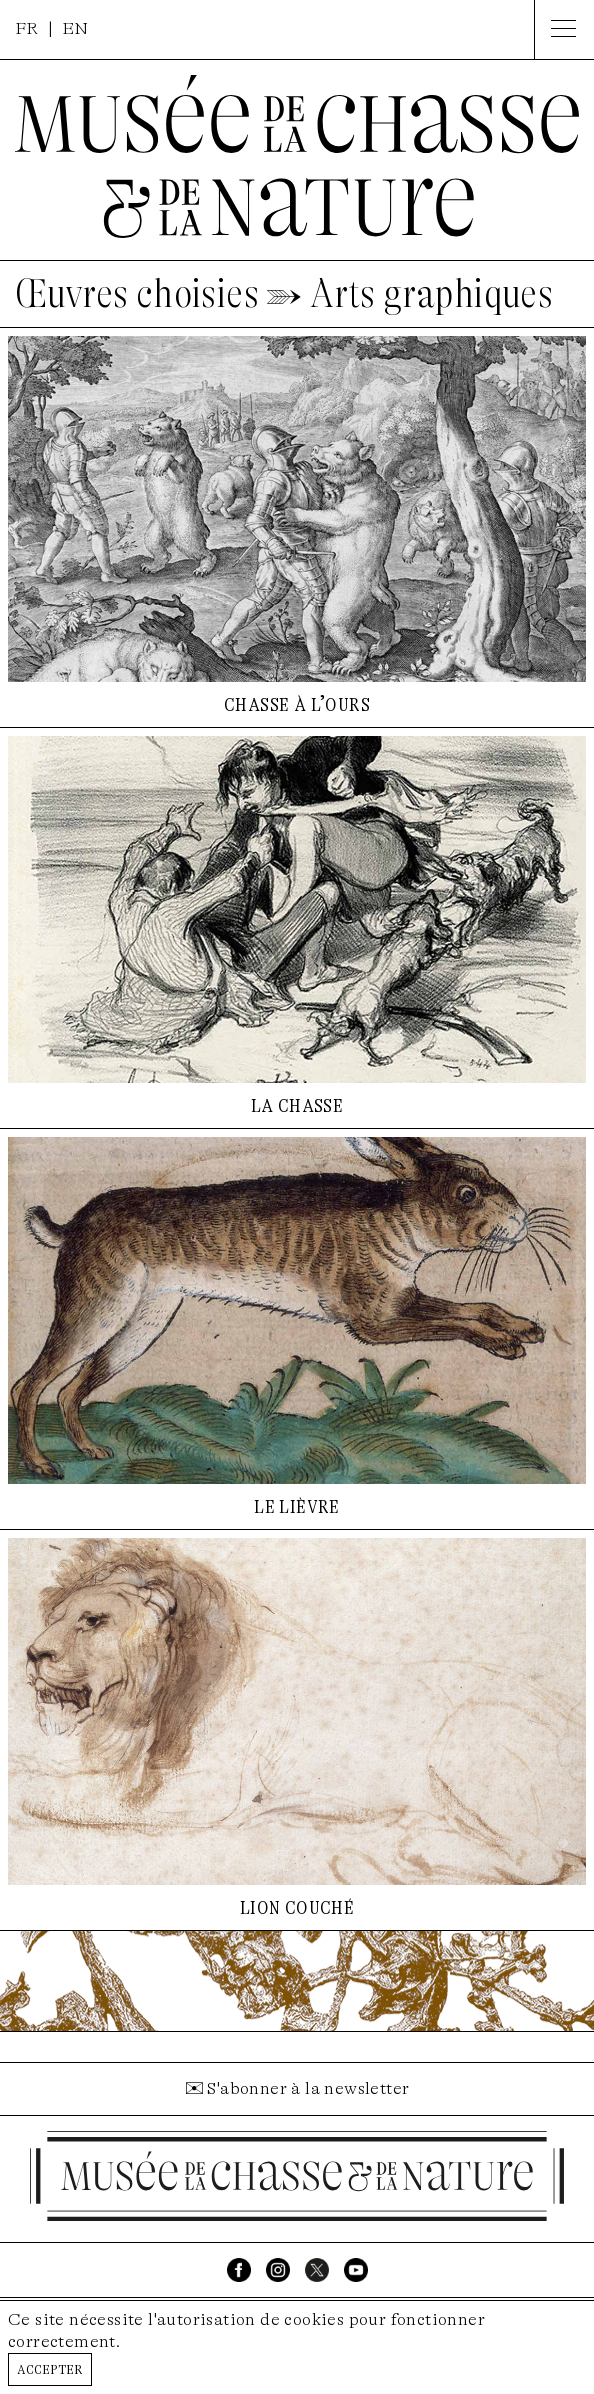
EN (75, 28)
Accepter (50, 2368)
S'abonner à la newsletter (308, 2088)
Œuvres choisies (137, 294)
